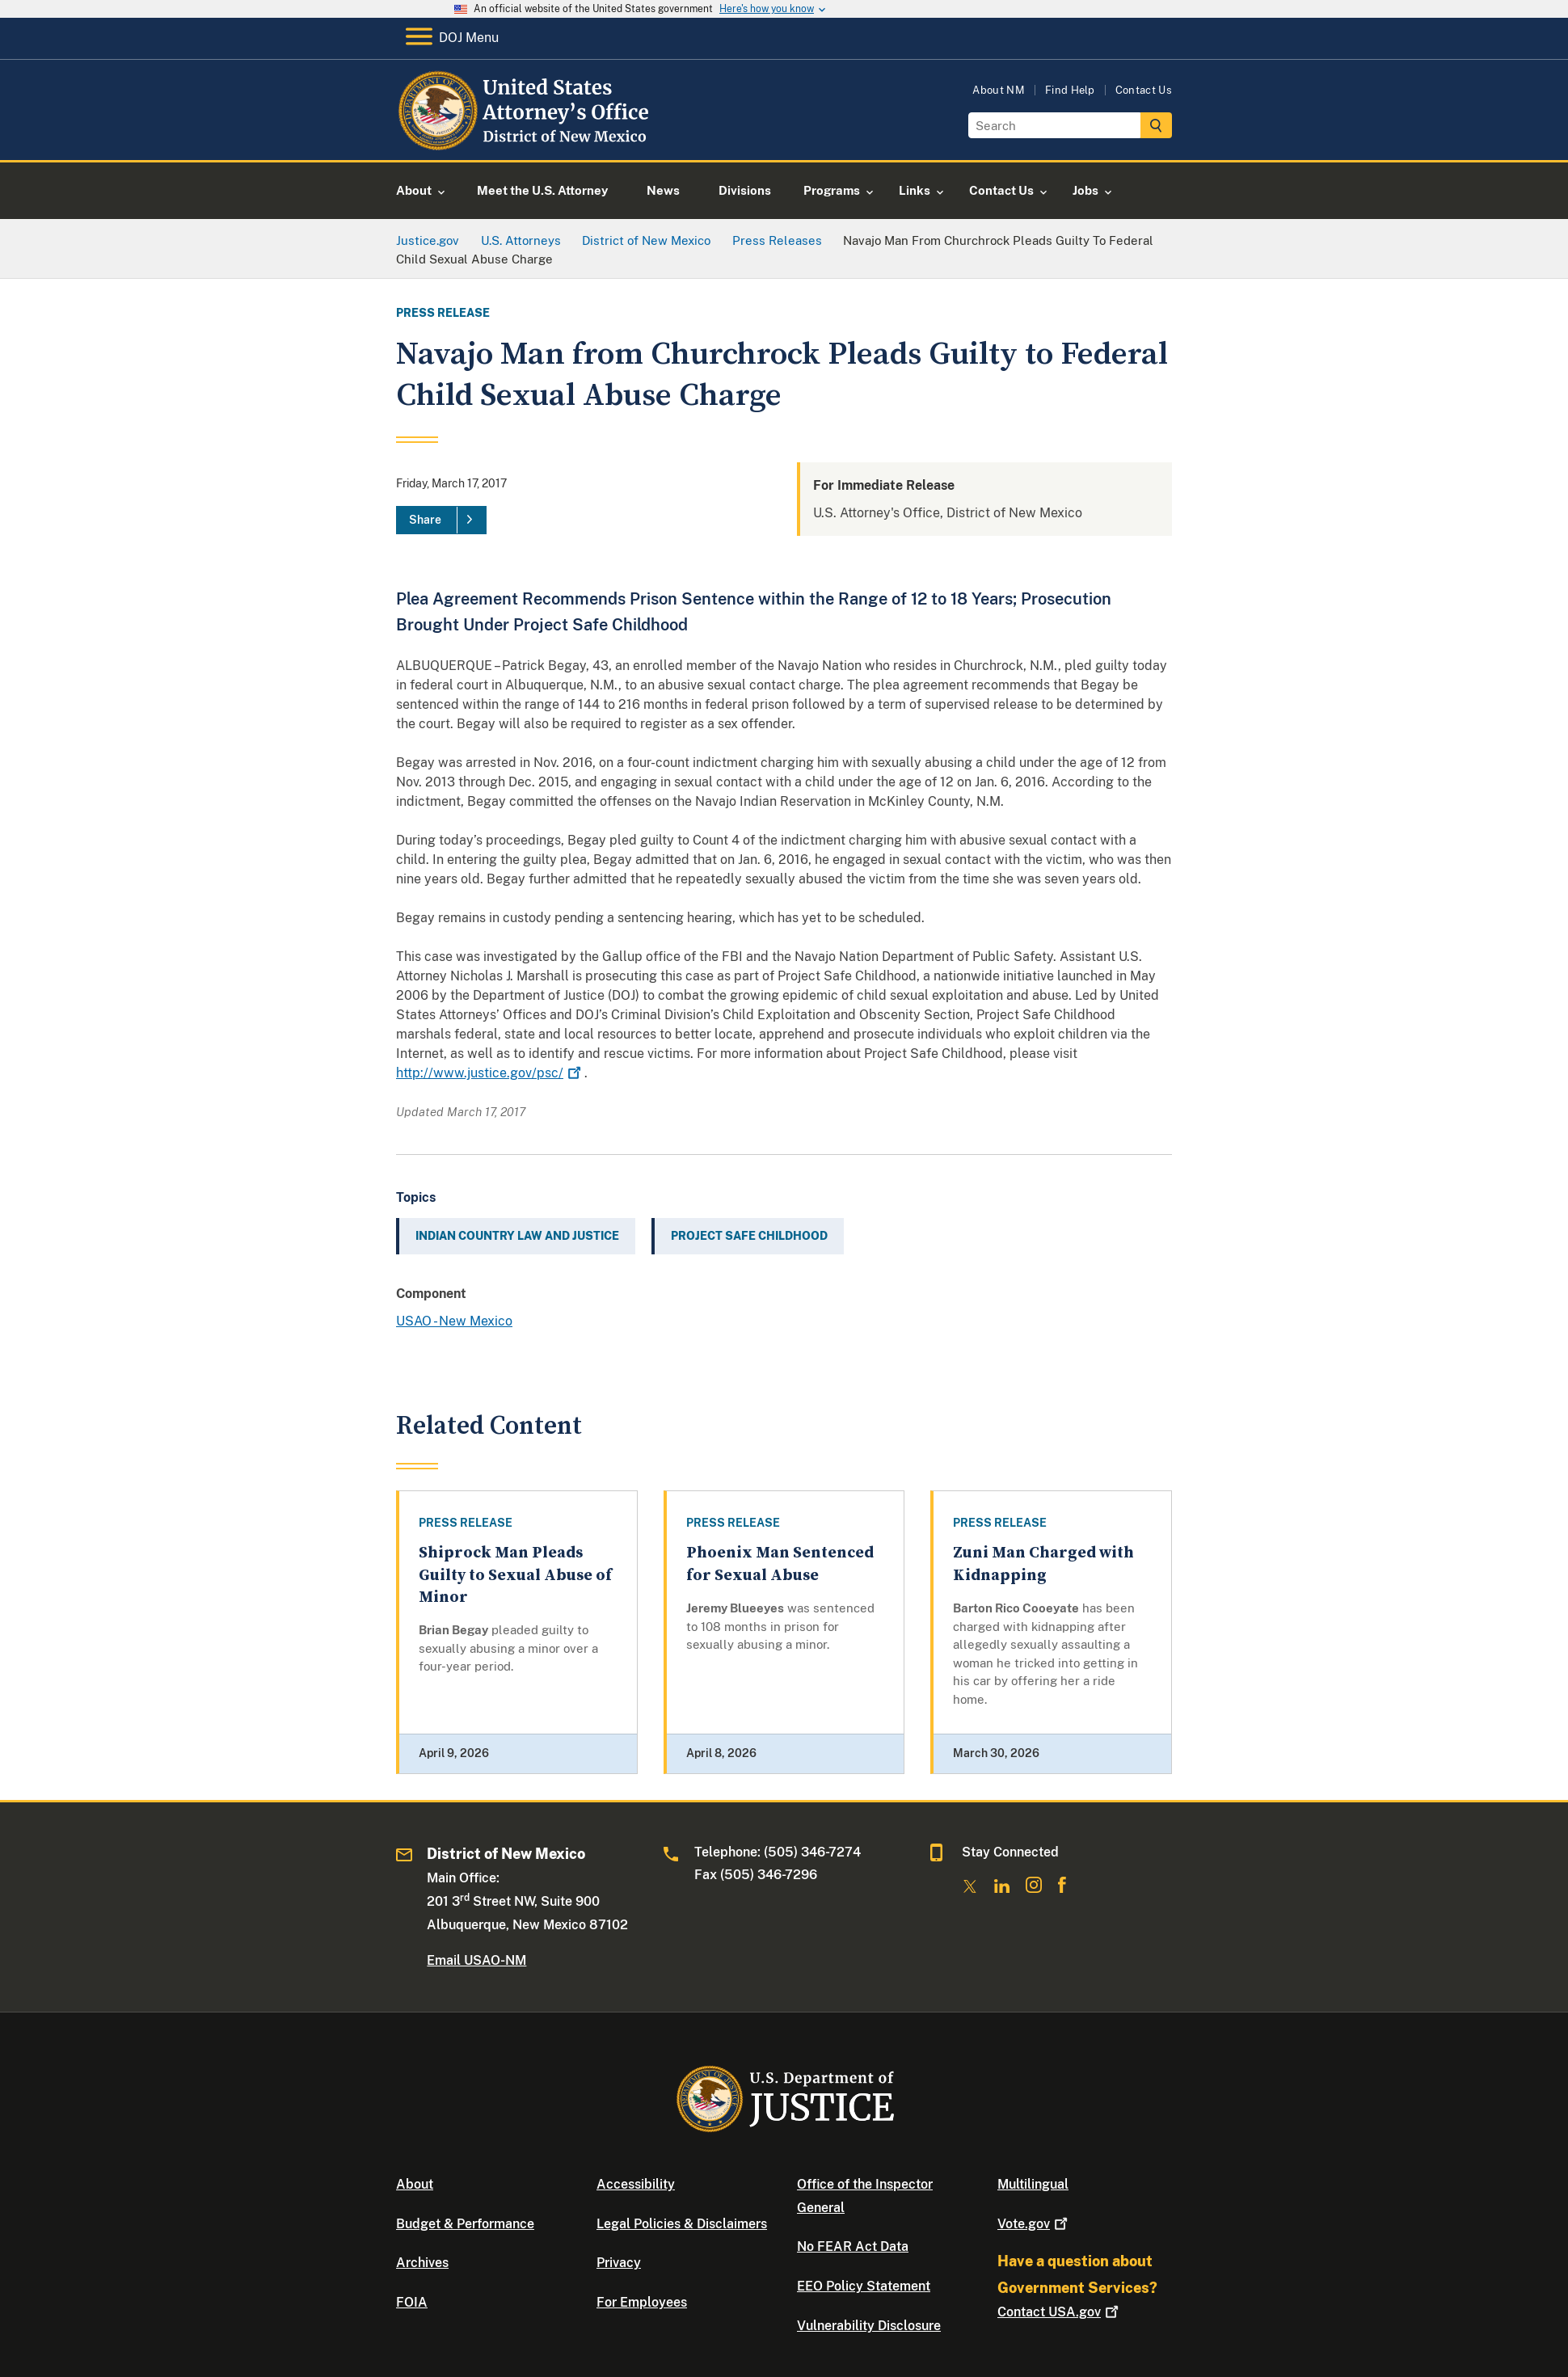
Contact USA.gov (1059, 2312)
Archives (422, 2262)
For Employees (641, 2302)
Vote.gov (1034, 2224)
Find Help (1070, 90)
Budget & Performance (465, 2224)
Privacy (618, 2262)
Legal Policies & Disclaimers (681, 2224)
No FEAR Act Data (852, 2246)
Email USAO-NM (476, 1960)
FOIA (412, 2302)
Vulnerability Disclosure (869, 2325)
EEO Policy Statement (863, 2286)
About (414, 2184)
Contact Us (1143, 90)
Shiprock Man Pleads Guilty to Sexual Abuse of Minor (515, 1575)
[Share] (441, 520)
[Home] (527, 141)
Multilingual (1033, 2184)
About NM (998, 90)
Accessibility (635, 2184)
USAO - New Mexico (454, 1321)
